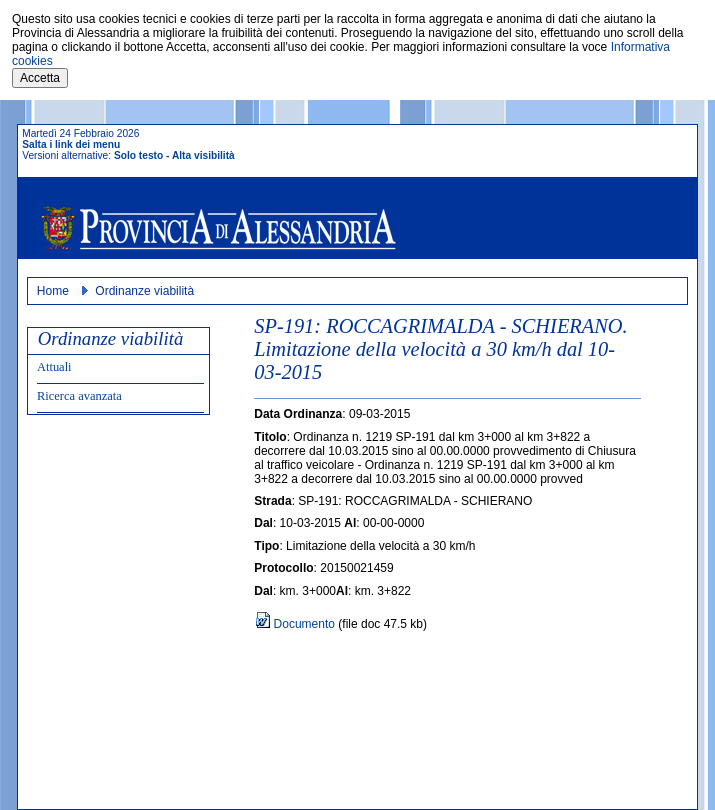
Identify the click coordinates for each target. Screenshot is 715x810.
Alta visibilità (203, 155)
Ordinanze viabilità (144, 291)
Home (53, 291)
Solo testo (138, 155)
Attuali (54, 367)
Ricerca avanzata (79, 396)
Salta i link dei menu (71, 144)
